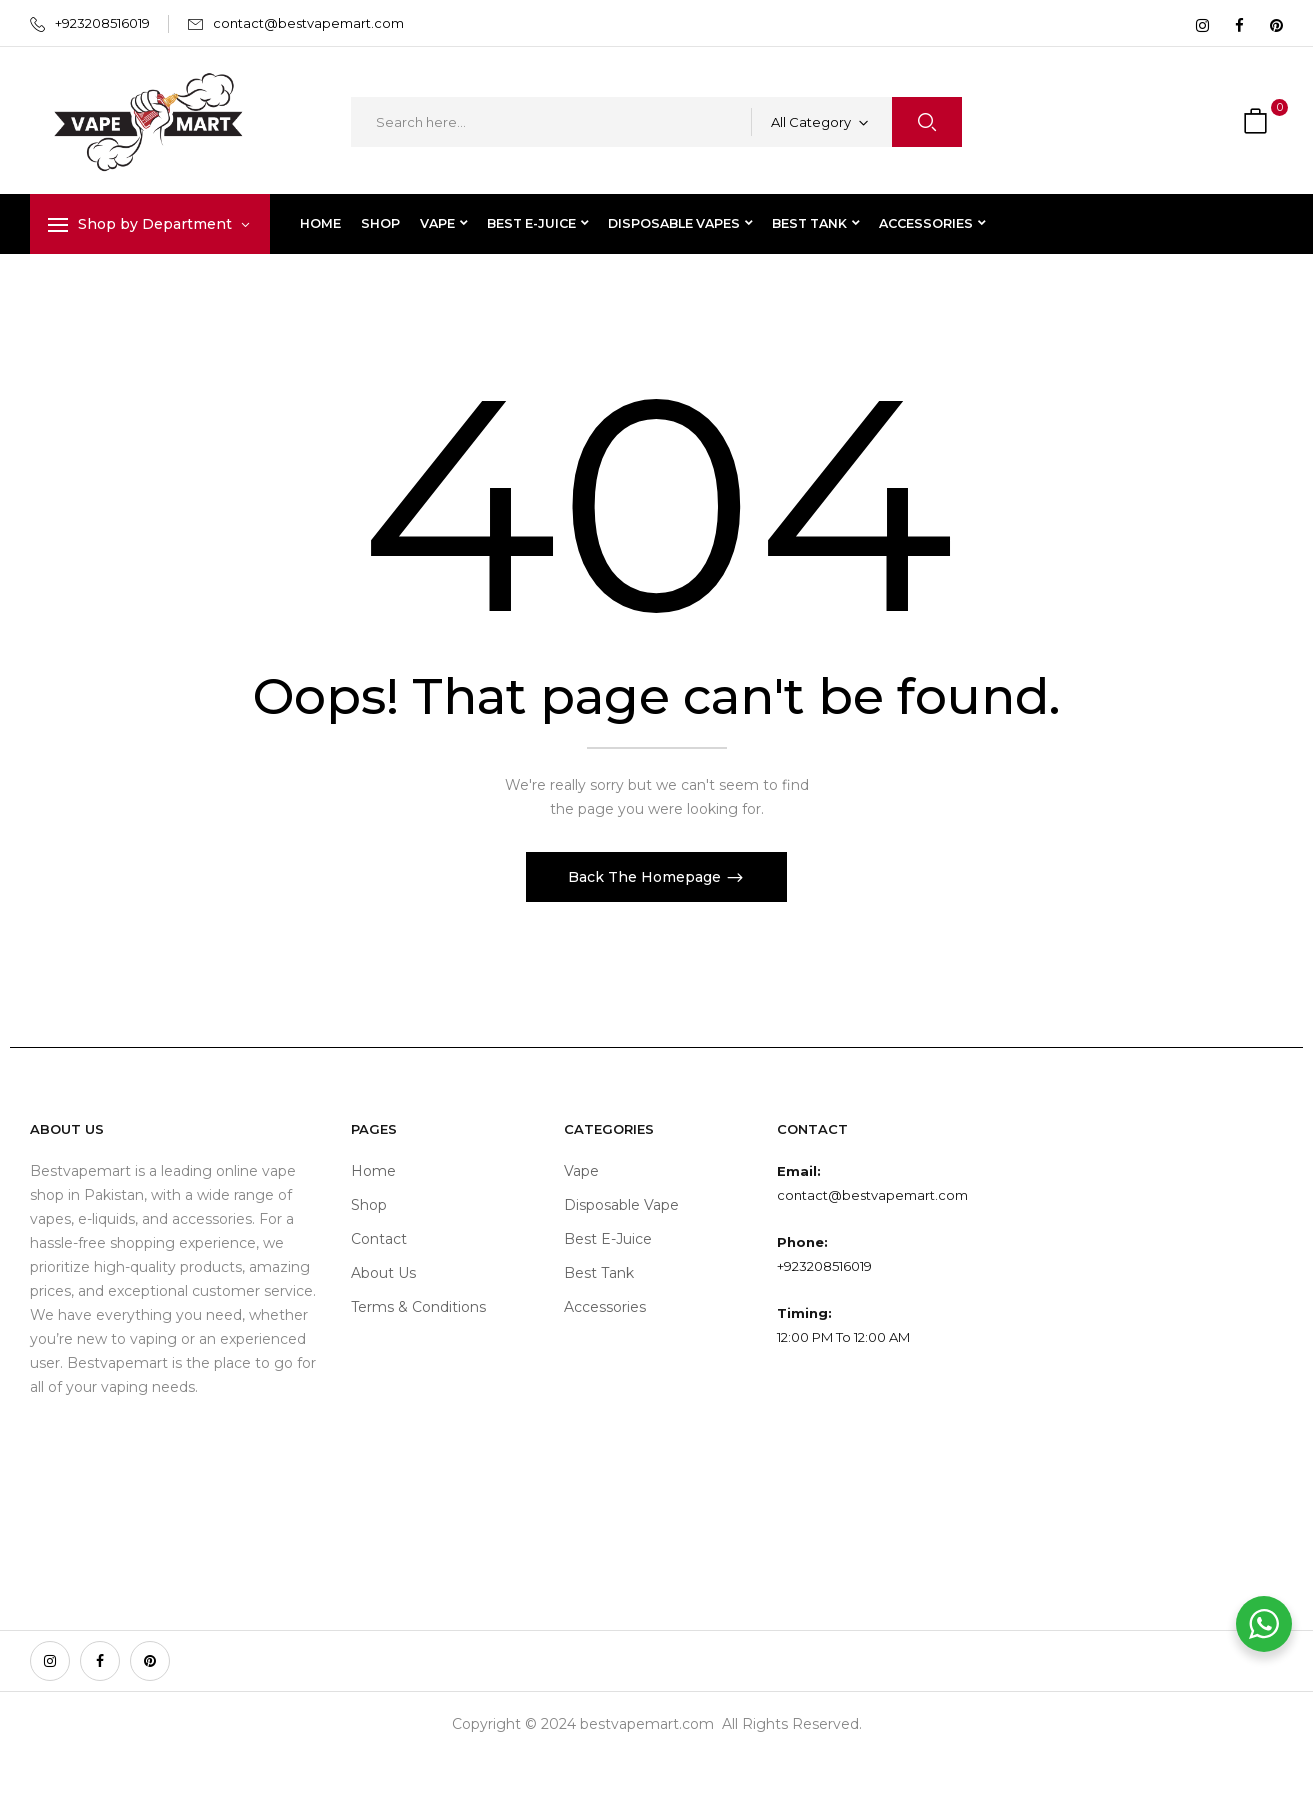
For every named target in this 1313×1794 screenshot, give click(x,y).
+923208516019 (102, 23)
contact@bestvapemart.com (308, 23)
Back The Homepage (646, 877)
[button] (1258, 122)
